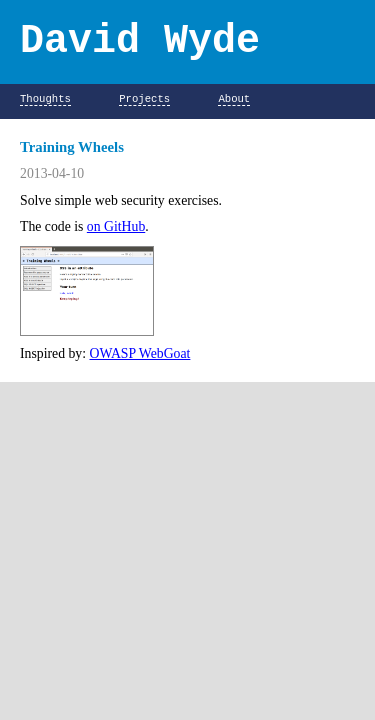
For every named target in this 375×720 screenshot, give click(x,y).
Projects (144, 100)
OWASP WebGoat (140, 353)
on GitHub (116, 226)
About (234, 100)
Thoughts (45, 100)
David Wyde (140, 41)
